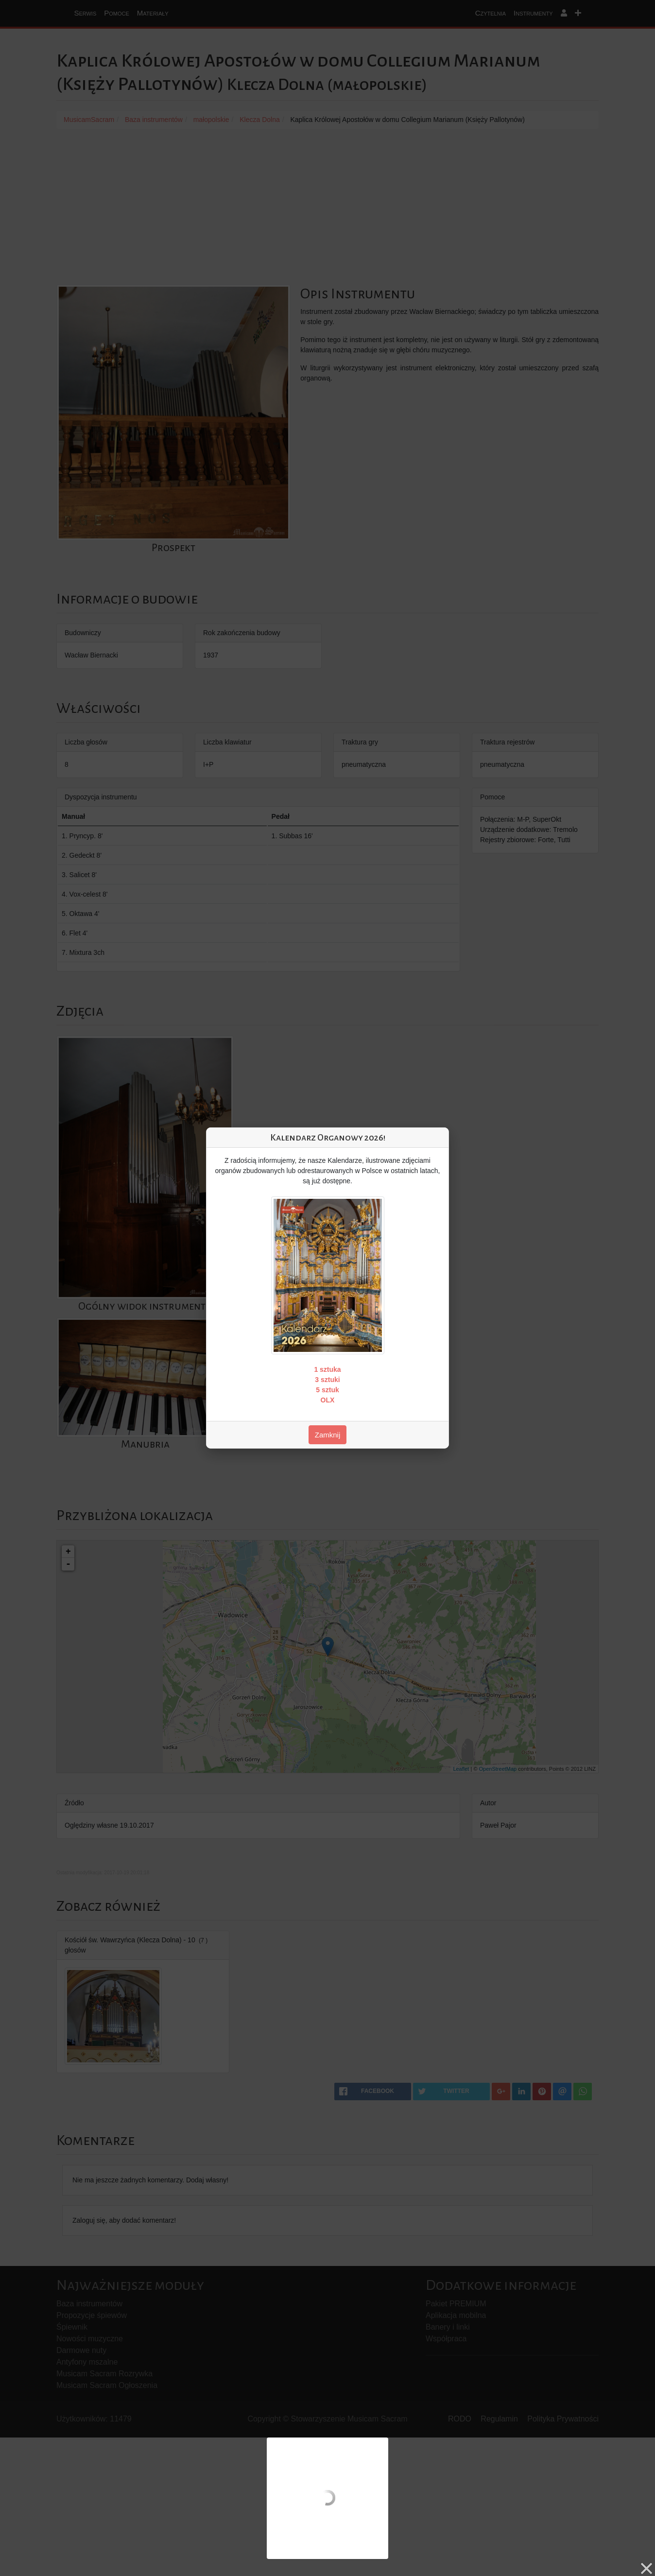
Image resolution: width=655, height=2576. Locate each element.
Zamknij (328, 1435)
